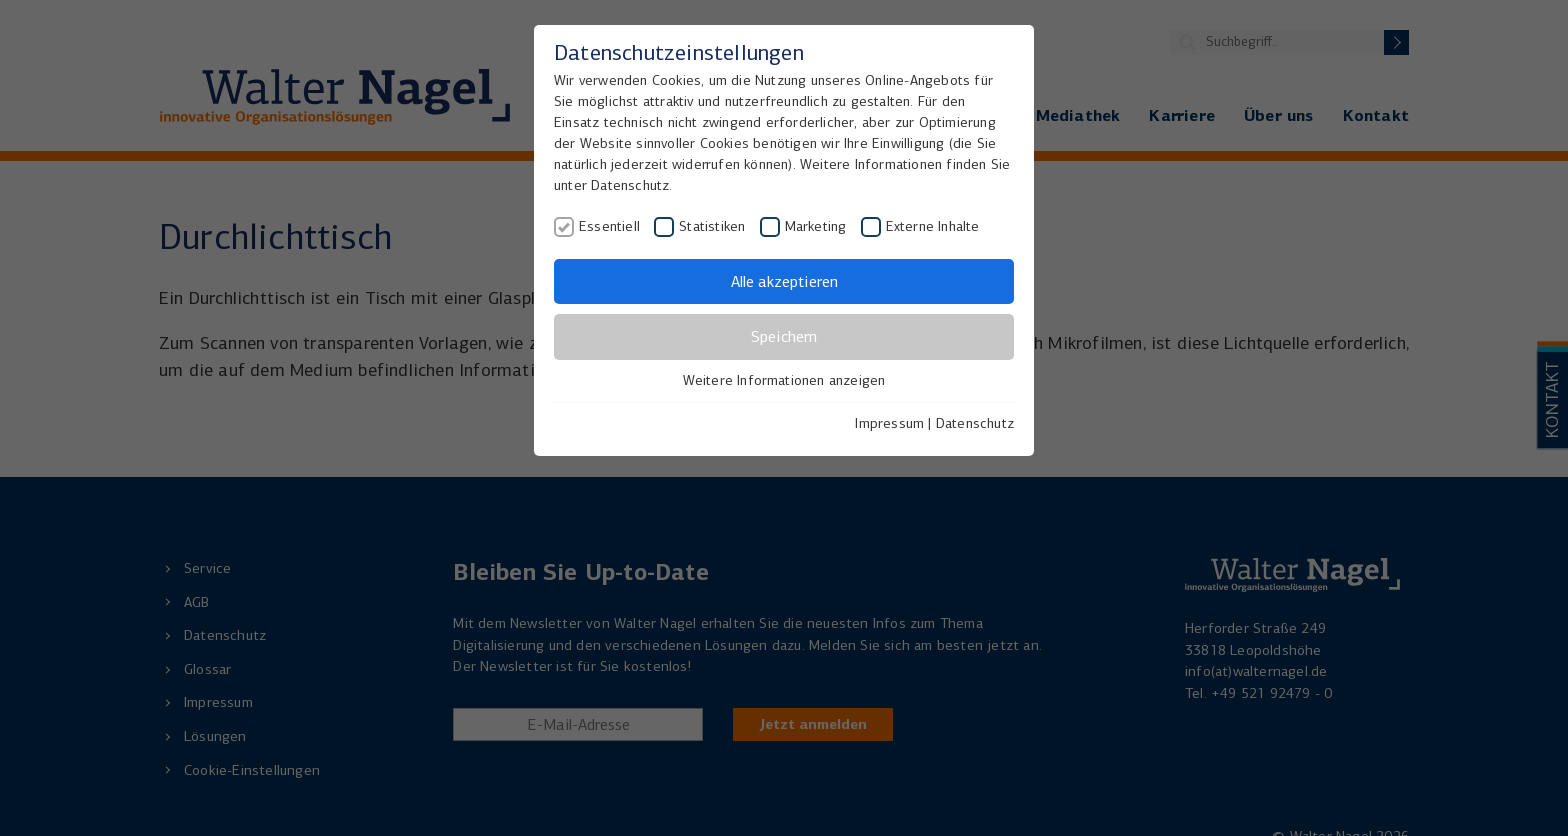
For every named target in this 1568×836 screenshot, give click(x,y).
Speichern (784, 336)
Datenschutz (975, 423)
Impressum (889, 423)
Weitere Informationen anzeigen (784, 380)
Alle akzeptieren (784, 281)
